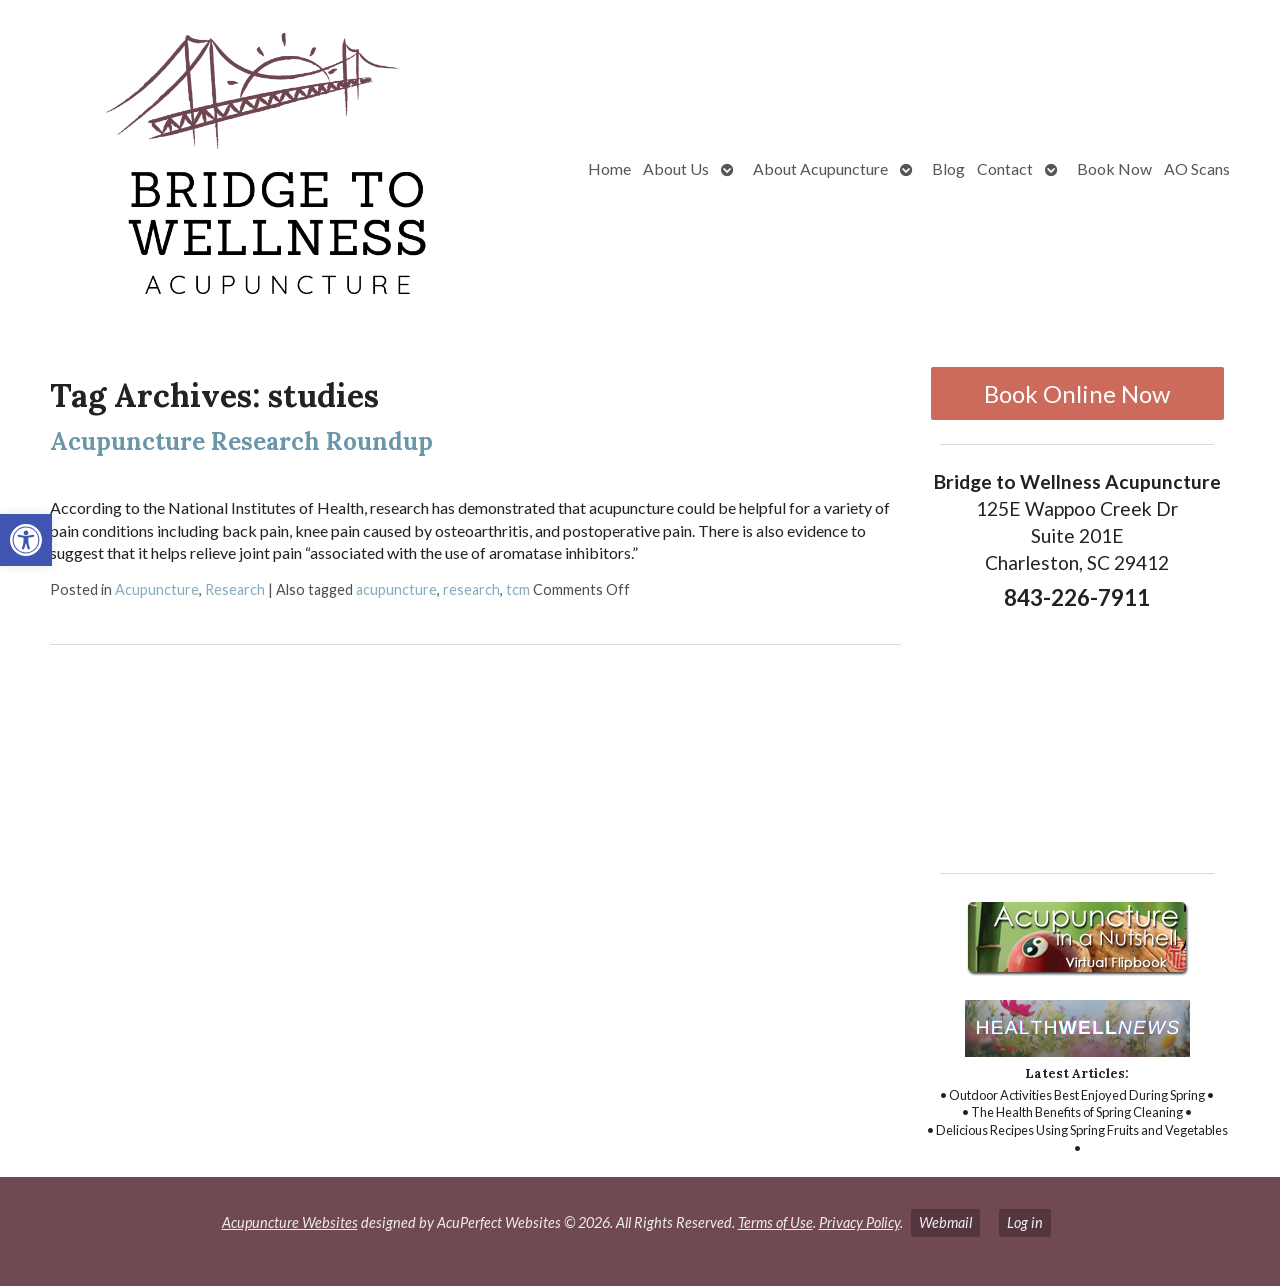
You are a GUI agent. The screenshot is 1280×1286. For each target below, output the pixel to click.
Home (609, 168)
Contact (1005, 168)
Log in (1025, 1222)
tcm (518, 589)
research (471, 589)
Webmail (945, 1222)
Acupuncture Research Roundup (241, 441)
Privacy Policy (859, 1222)
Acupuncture (157, 589)
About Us (676, 168)
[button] (26, 540)
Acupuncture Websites (290, 1222)
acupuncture (396, 589)
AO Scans (1197, 168)
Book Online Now (1077, 393)
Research (235, 589)
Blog (948, 168)
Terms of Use (775, 1222)
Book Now (1114, 168)
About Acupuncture (820, 168)
